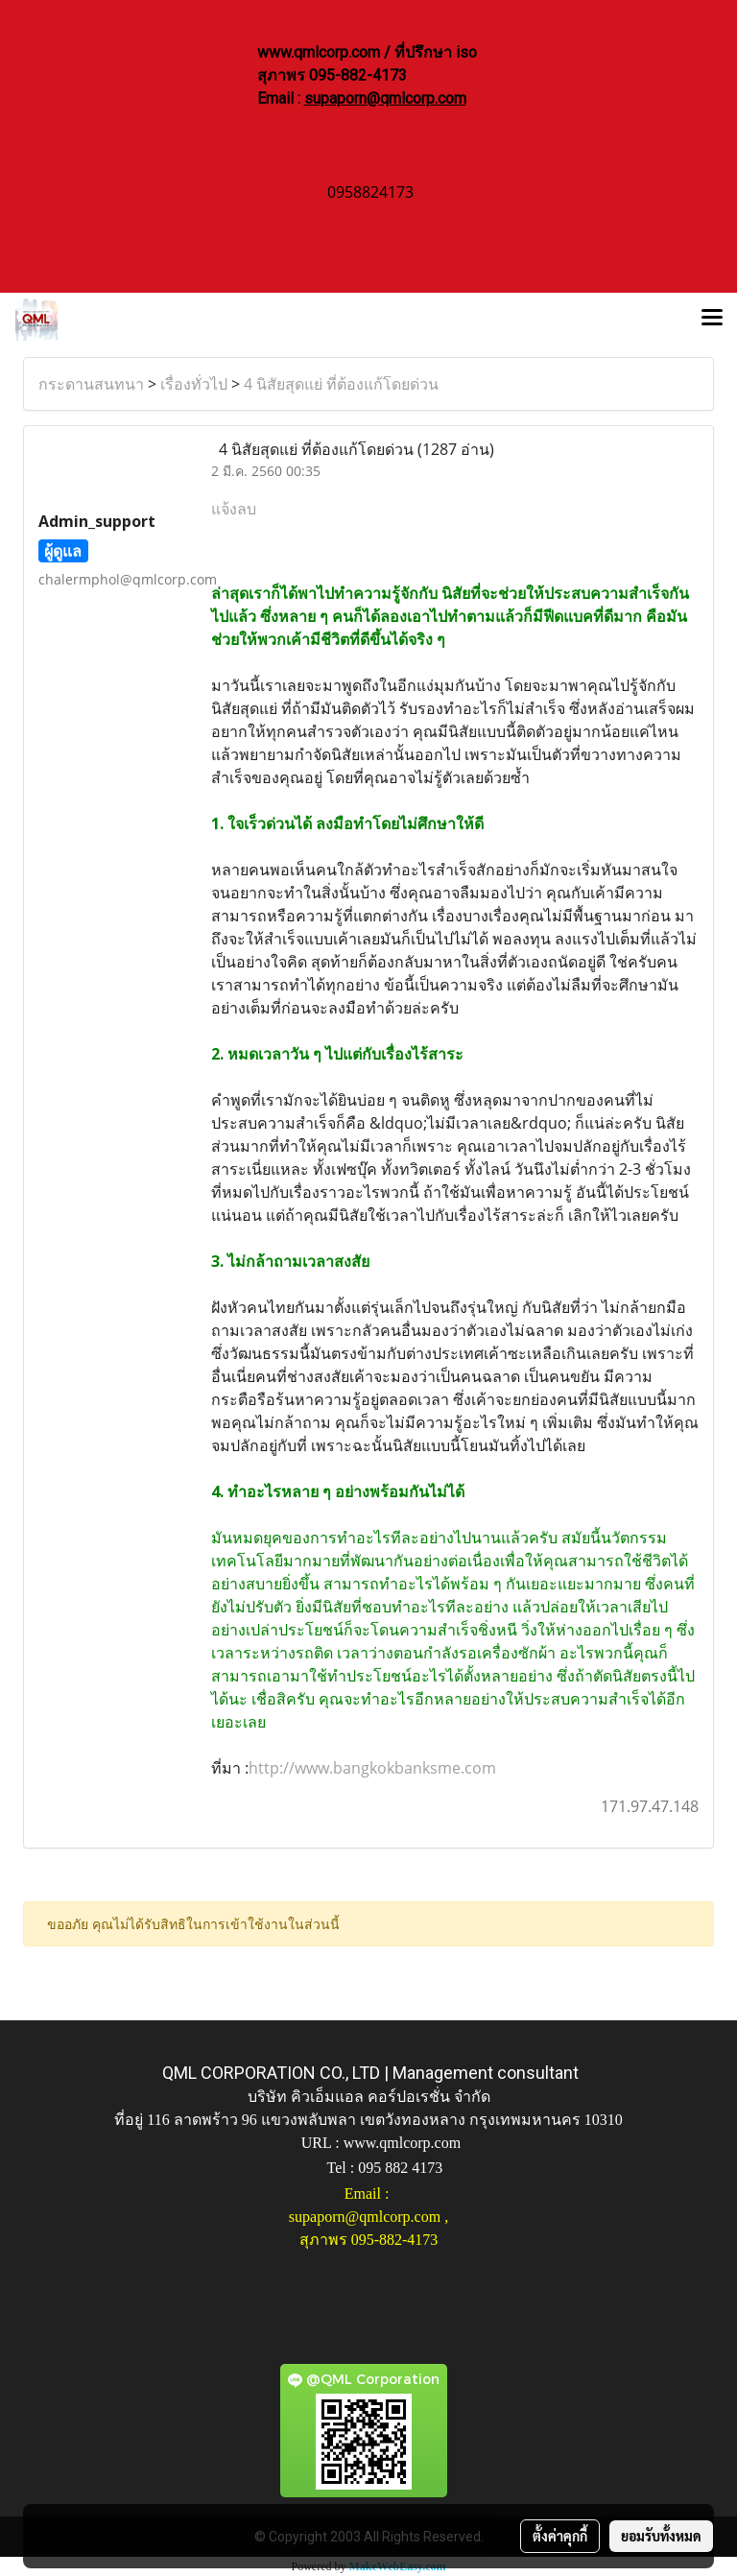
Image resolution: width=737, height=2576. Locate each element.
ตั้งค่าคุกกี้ (560, 2535)
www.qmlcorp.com (403, 2143)
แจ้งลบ (233, 508)
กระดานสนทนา (91, 383)
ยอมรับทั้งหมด (661, 2535)
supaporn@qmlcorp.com (385, 98)
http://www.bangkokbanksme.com (372, 1767)
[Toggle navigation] (712, 319)
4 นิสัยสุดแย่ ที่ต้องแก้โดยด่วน (341, 383)
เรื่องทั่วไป (193, 383)
